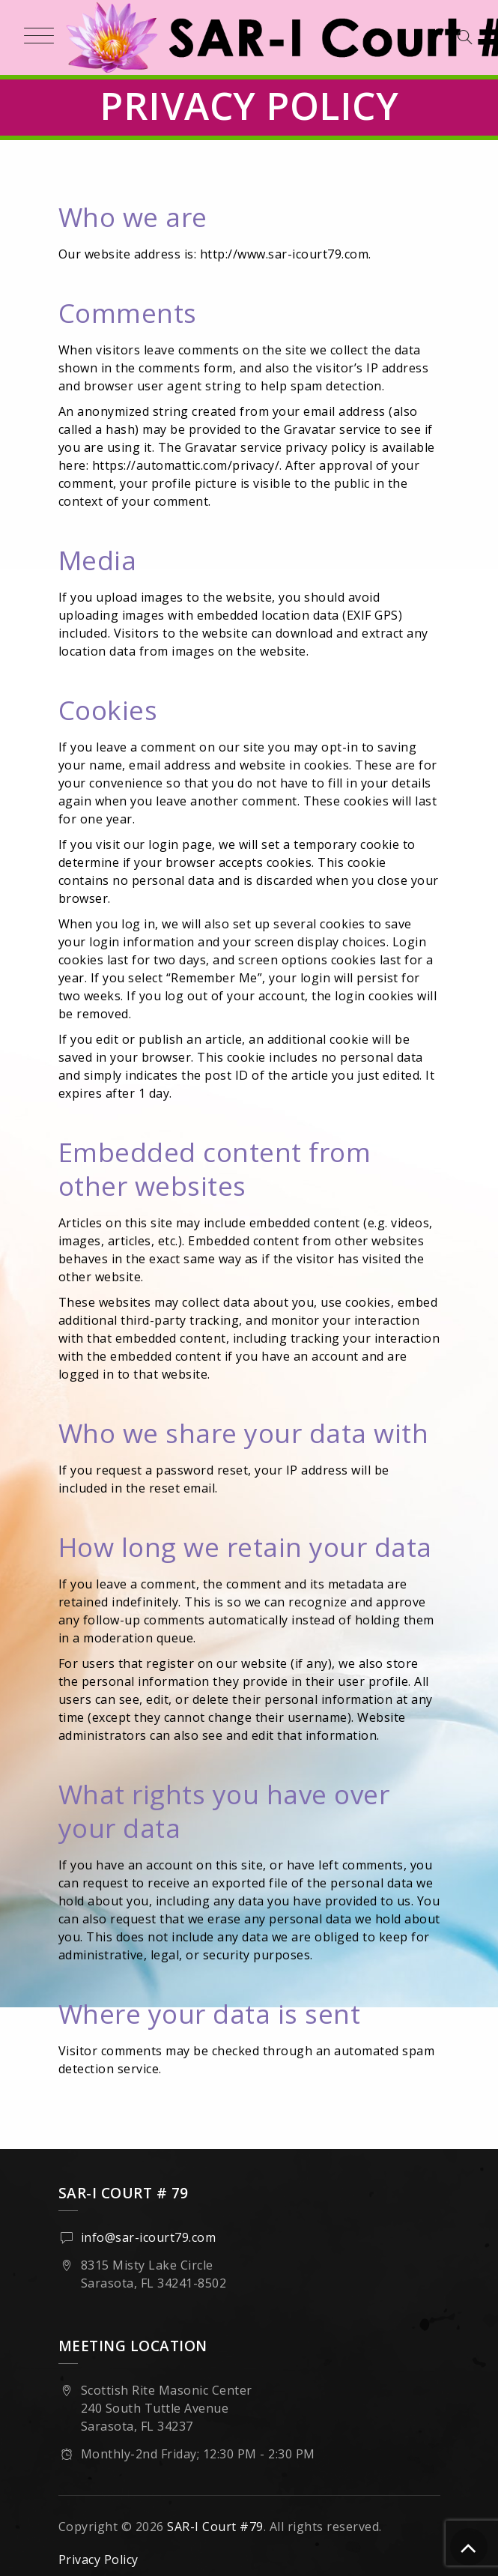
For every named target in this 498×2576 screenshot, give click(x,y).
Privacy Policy (98, 2559)
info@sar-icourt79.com (148, 2237)
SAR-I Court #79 (215, 2526)
